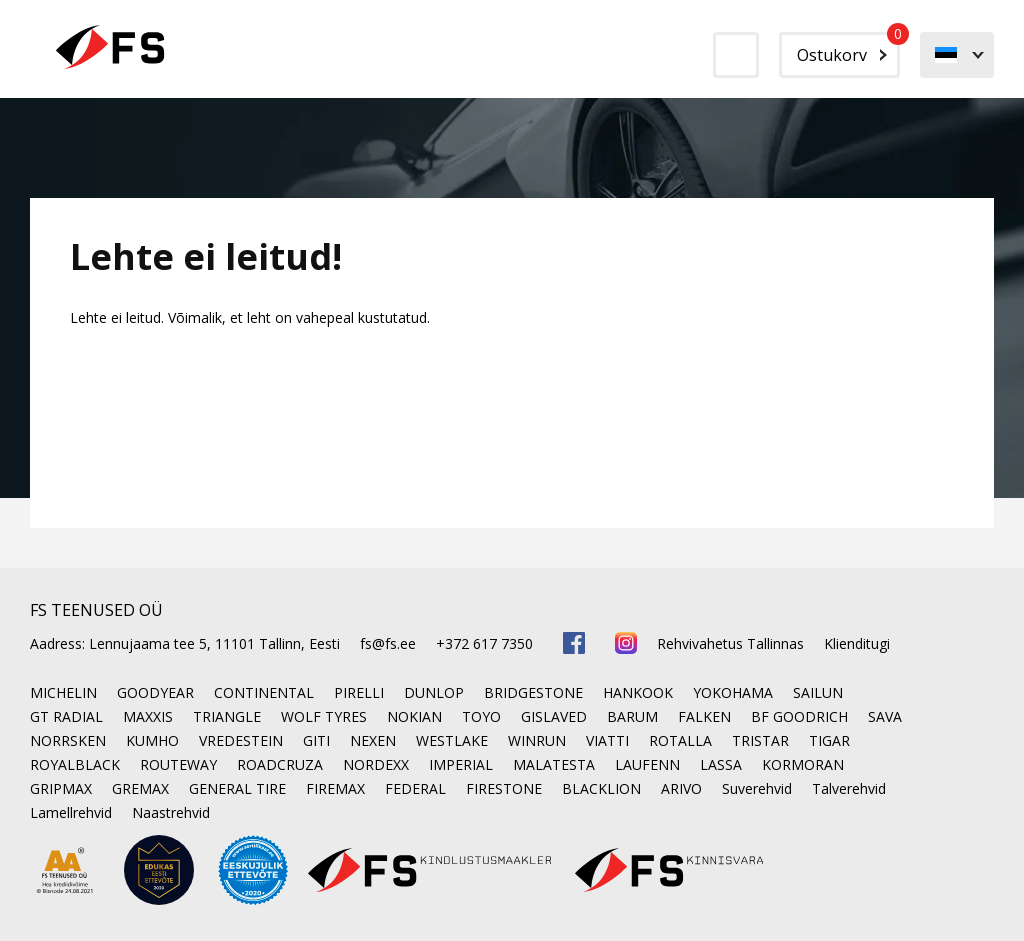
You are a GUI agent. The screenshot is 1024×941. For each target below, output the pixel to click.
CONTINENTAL (264, 692)
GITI (316, 740)
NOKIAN (414, 716)
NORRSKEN (68, 740)
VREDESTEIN (241, 740)
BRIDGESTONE (533, 692)
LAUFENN (647, 764)
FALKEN (704, 716)
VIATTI (607, 740)
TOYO (481, 716)
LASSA (721, 764)
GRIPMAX (61, 788)
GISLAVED (554, 716)
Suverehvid (757, 788)
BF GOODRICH (799, 716)
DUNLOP (434, 692)
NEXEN (373, 740)
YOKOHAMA (733, 692)
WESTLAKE (452, 740)
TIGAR (829, 740)
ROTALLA (680, 740)
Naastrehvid (171, 812)
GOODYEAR (155, 692)
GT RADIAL (66, 716)
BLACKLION (601, 788)
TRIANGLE (227, 716)
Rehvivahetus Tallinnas (730, 643)
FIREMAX (335, 788)
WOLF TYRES (324, 716)
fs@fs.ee (388, 643)
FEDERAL (415, 788)
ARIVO (681, 788)
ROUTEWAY (178, 764)
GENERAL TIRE (237, 788)
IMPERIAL (461, 764)
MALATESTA (554, 764)
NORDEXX (376, 764)
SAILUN (818, 692)
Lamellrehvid (71, 812)
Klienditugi (857, 643)
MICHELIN (63, 692)
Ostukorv (848, 49)
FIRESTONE (504, 788)
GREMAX (140, 788)
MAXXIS (148, 716)
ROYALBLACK (75, 764)
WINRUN (537, 740)
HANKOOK (638, 692)
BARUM (632, 716)
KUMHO (152, 740)
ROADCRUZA (280, 764)
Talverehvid (849, 788)
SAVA (885, 716)
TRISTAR (760, 740)
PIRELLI (359, 692)
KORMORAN (803, 764)
